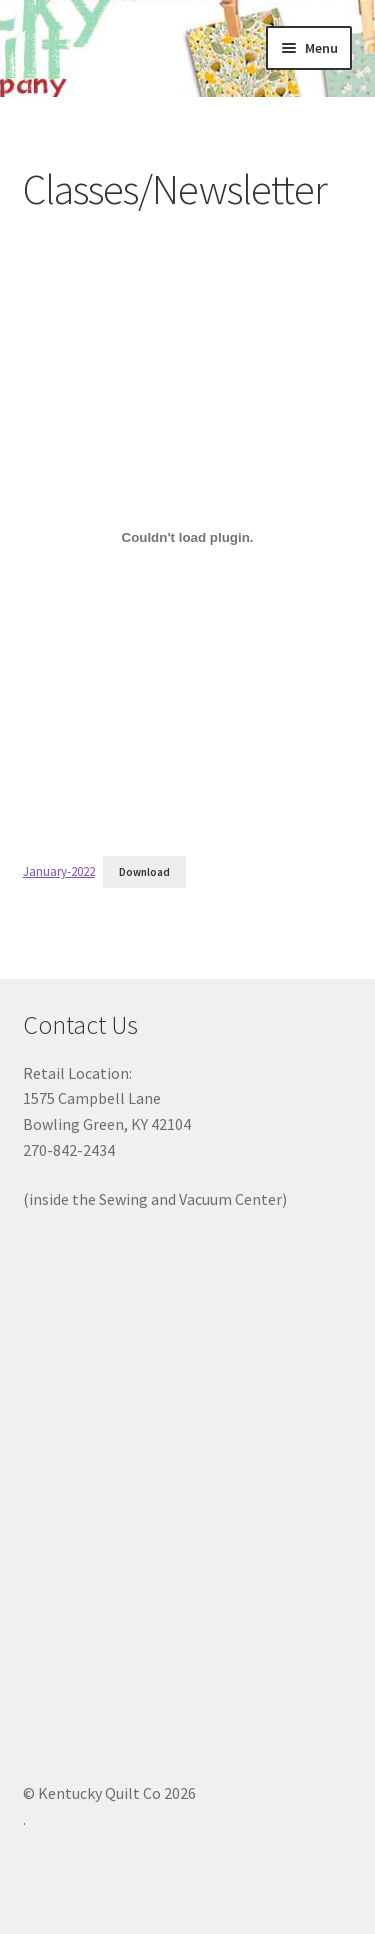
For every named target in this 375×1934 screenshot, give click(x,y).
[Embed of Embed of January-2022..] (188, 538)
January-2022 (59, 871)
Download (144, 872)
